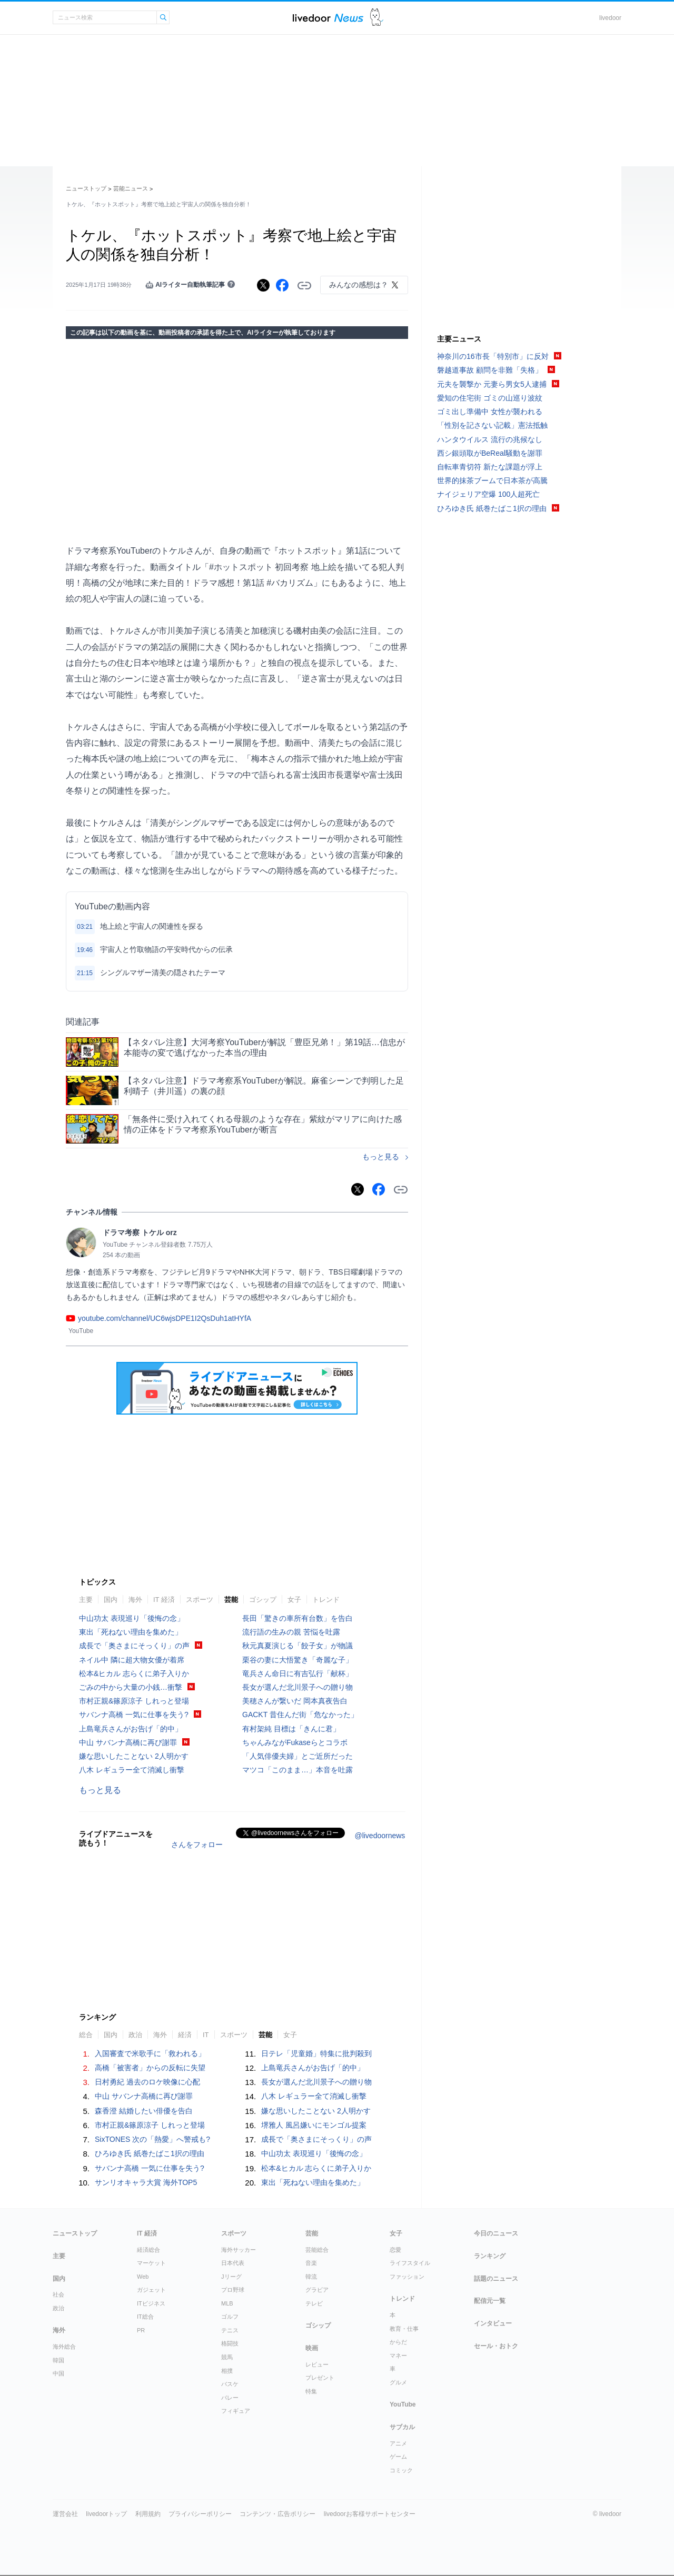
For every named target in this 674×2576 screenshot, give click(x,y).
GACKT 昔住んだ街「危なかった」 (300, 1714)
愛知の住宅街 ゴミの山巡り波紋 (489, 398)
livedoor (610, 18)
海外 (135, 1599)
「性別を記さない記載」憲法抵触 (492, 425)
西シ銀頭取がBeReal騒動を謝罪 (489, 453)
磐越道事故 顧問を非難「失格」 (489, 370)
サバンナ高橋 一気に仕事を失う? (134, 1714)
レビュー (317, 2364)
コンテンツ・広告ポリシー (277, 2514)
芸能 (231, 1599)
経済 (185, 2035)
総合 (86, 2035)
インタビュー (493, 2323)
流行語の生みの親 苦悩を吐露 (291, 1632)
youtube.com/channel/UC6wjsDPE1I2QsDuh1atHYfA (164, 1318)
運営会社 (65, 2514)
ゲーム (398, 2456)
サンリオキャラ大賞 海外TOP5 (146, 2182)
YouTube (403, 2404)
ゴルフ (230, 2316)
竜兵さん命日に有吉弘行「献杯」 (297, 1673)
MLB (227, 2303)
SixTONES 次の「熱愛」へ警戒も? (152, 2139)
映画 (311, 2348)
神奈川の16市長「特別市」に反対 (493, 356)
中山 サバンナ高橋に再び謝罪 (128, 1742)
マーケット (151, 2263)
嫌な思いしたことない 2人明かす (134, 1756)
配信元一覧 (490, 2300)
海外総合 (64, 2346)
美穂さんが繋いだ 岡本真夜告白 (295, 1701)
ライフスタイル (410, 2263)
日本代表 (232, 2263)
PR (141, 2330)
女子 (294, 1599)
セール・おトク (496, 2346)
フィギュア (235, 2411)
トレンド (326, 1599)
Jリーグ (231, 2276)
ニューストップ (86, 188)
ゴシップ (262, 1599)
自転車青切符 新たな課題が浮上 (489, 467)
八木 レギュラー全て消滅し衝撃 (131, 1770)
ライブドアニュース (328, 18)
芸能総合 (317, 2250)
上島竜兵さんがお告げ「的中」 (130, 1729)
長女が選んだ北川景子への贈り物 (297, 1687)
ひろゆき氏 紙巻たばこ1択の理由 (149, 2153)
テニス (230, 2330)
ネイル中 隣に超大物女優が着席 (131, 1660)
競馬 (227, 2357)
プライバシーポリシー (200, 2514)
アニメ (398, 2443)
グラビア (317, 2290)
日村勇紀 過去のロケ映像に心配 (147, 2082)
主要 (86, 1599)
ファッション (407, 2276)
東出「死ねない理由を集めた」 (130, 1632)
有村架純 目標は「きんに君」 (291, 1729)
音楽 (311, 2263)
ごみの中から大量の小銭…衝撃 (130, 1687)
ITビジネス (151, 2303)
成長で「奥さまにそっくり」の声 (134, 1645)
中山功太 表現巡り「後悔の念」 (131, 1618)
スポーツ (199, 1599)
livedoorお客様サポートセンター (369, 2514)
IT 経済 (164, 1599)
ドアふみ (376, 17)
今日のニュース (496, 2233)
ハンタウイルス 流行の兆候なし (489, 439)
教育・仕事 (404, 2329)
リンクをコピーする (304, 286)
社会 (58, 2294)
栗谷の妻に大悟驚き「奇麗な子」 (297, 1660)
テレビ (314, 2303)
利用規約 (148, 2514)
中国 (58, 2373)
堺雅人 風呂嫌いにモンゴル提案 (313, 2125)
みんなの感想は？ (358, 284)
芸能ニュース (130, 188)
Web (142, 2276)
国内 (110, 1599)
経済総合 (148, 2250)
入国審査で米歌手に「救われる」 (150, 2053)
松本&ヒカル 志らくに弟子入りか (134, 1673)
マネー (398, 2355)
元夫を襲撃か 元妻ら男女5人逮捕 (492, 384)
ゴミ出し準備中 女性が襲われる (489, 411)
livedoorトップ (106, 2514)
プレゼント (319, 2377)
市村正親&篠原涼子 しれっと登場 (134, 1701)
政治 (135, 2035)
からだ (398, 2342)
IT (206, 2035)
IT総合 (145, 2316)
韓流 (311, 2276)
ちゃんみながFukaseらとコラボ (295, 1742)
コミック (401, 2470)
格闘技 (230, 2343)
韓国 (58, 2360)
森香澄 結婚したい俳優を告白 (144, 2111)
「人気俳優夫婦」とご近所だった (297, 1756)
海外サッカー (238, 2250)
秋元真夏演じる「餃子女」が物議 (297, 1645)
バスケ (230, 2384)
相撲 (227, 2371)
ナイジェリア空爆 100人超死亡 (488, 494)
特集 (311, 2391)
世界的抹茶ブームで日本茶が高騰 (492, 480)
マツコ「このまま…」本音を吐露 (297, 1770)
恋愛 (395, 2250)
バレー (230, 2397)
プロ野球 (232, 2290)
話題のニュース (496, 2278)
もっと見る (380, 1156)
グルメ (398, 2382)
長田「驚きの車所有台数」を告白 (297, 1618)
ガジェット (151, 2290)
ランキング (490, 2256)
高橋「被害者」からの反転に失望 (150, 2067)
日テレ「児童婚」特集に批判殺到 (316, 2053)
